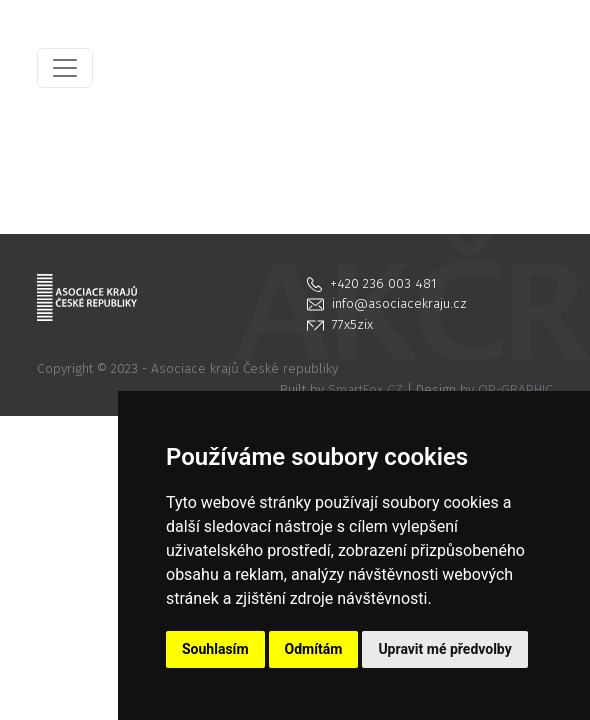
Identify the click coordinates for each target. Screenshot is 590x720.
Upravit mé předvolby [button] (444, 649)
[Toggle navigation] (65, 68)
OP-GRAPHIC (515, 389)
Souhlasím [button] (215, 649)
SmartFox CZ (365, 389)
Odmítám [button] (314, 649)
